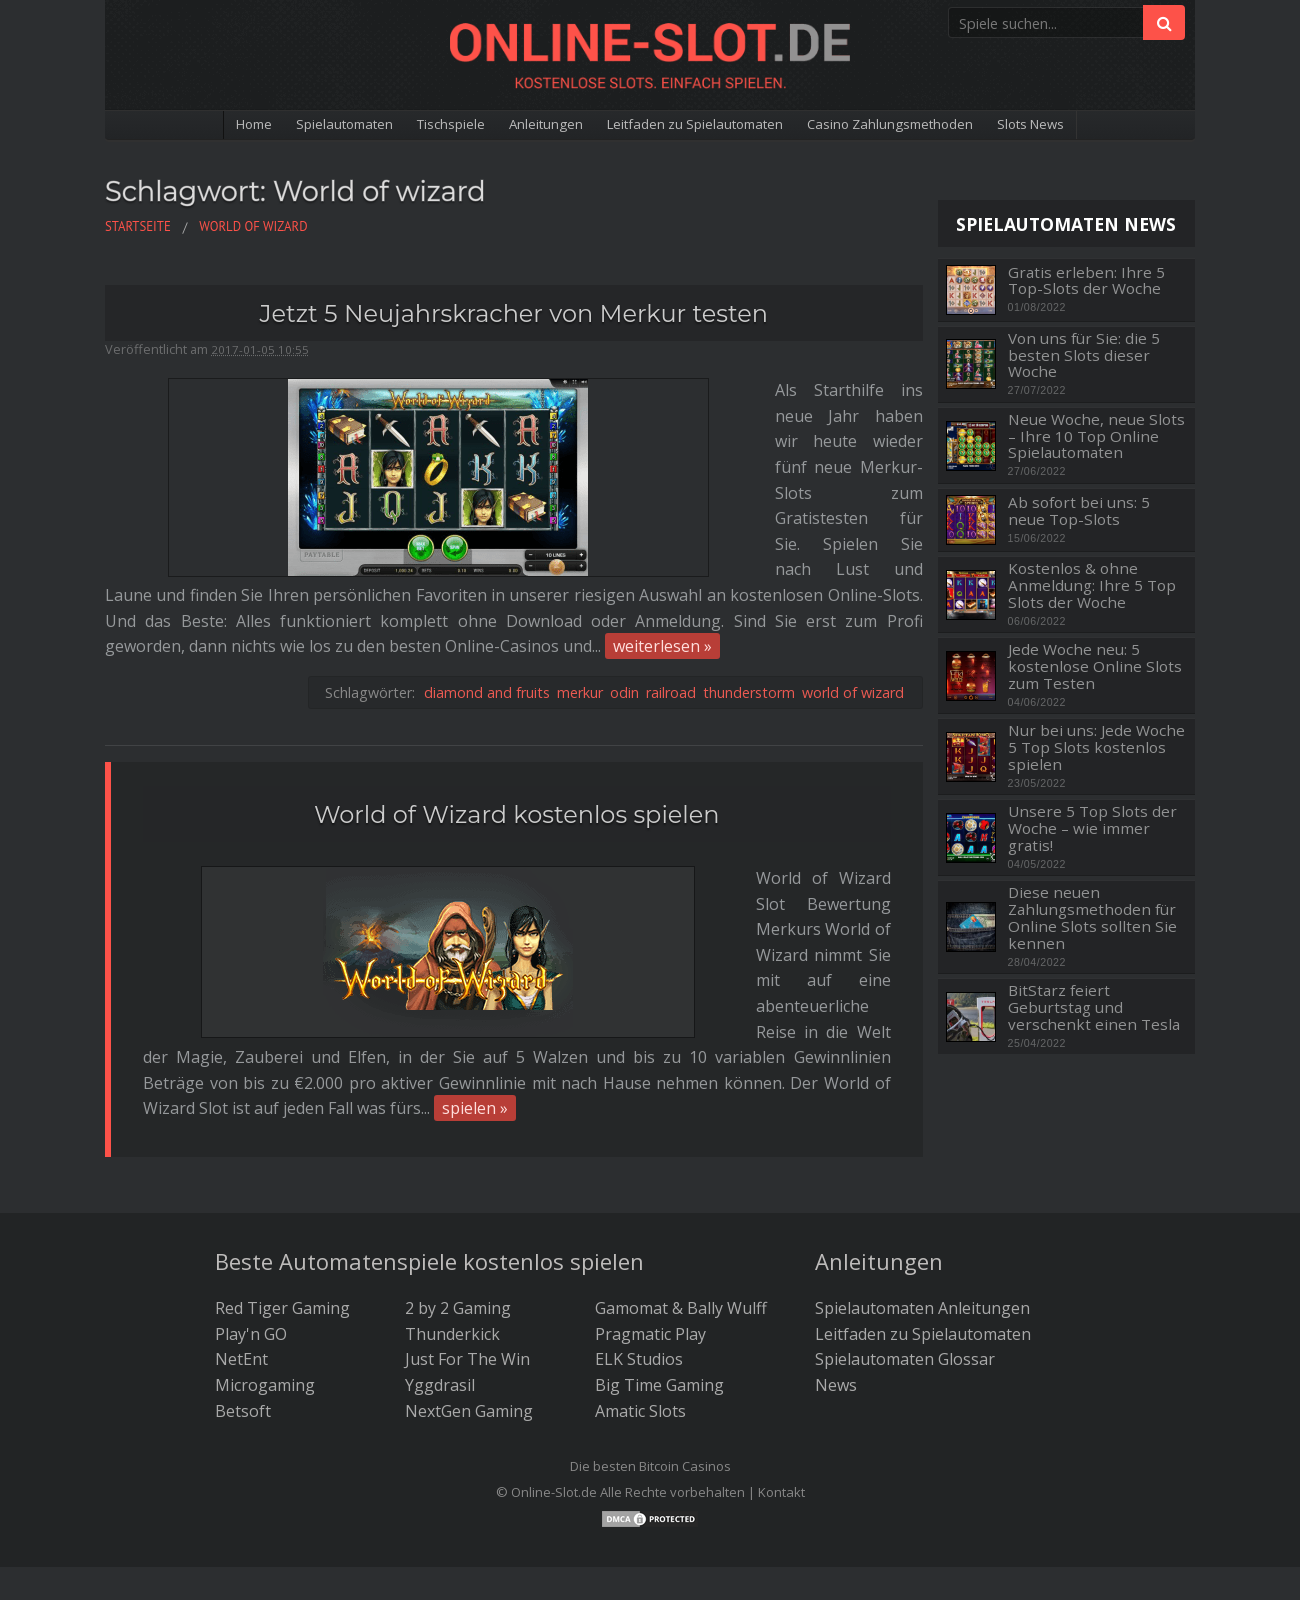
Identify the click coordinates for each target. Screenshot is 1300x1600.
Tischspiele (409, 126)
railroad (671, 565)
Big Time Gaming (659, 1293)
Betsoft (243, 1319)
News (836, 1293)
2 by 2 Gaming (458, 1217)
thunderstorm (749, 565)
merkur (580, 565)
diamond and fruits (487, 565)
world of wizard (853, 565)
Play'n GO (251, 1242)
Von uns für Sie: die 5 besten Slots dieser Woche (1084, 355)
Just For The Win (467, 1268)
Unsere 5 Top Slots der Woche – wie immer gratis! (1092, 828)
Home (173, 126)
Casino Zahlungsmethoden (938, 126)
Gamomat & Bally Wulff (681, 1217)
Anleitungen (523, 126)
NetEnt (241, 1268)
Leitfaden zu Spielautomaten (703, 126)
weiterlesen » (162, 519)
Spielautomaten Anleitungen (922, 1217)
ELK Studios (639, 1268)
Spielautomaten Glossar (905, 1268)
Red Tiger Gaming (282, 1217)
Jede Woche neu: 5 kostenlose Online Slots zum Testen (1095, 666)
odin (624, 565)
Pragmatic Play (650, 1242)
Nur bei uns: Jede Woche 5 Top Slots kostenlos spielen (1096, 747)
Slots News (1107, 126)
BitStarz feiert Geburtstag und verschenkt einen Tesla (1094, 1007)
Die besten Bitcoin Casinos (650, 1375)
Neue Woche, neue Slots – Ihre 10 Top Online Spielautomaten (1096, 436)
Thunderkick (452, 1242)
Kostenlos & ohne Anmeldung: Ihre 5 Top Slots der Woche (1092, 585)
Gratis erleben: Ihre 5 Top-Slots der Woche (1086, 280)
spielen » (475, 854)
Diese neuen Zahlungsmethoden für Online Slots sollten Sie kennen (1092, 917)
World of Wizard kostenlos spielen (517, 687)
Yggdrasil (440, 1293)
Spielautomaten (281, 126)
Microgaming (265, 1293)
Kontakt (781, 1400)
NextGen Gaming (469, 1319)
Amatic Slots (640, 1319)
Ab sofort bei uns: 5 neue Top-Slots (1079, 510)
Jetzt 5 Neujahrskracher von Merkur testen (514, 313)
